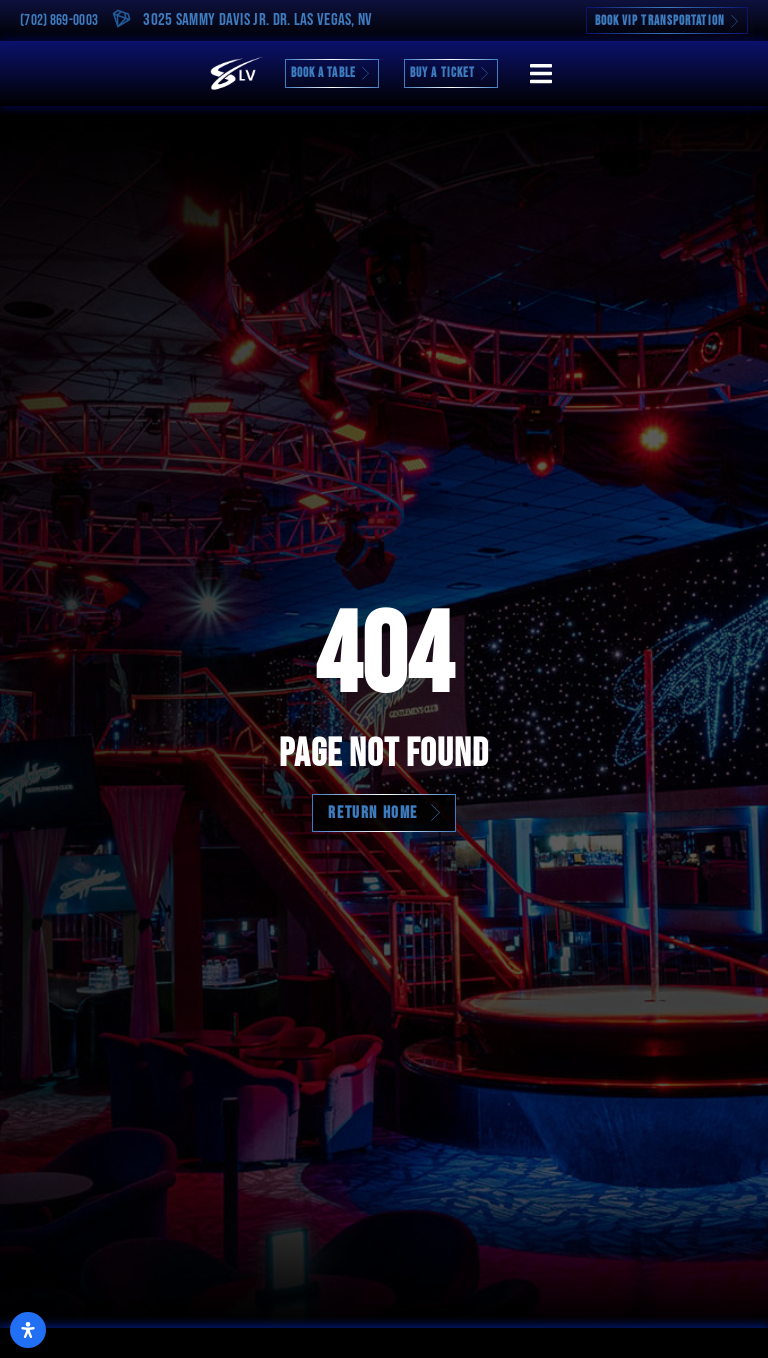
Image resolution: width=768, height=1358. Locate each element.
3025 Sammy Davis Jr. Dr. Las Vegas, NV (257, 20)
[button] (540, 73)
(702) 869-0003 (59, 20)
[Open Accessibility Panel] (28, 1330)
